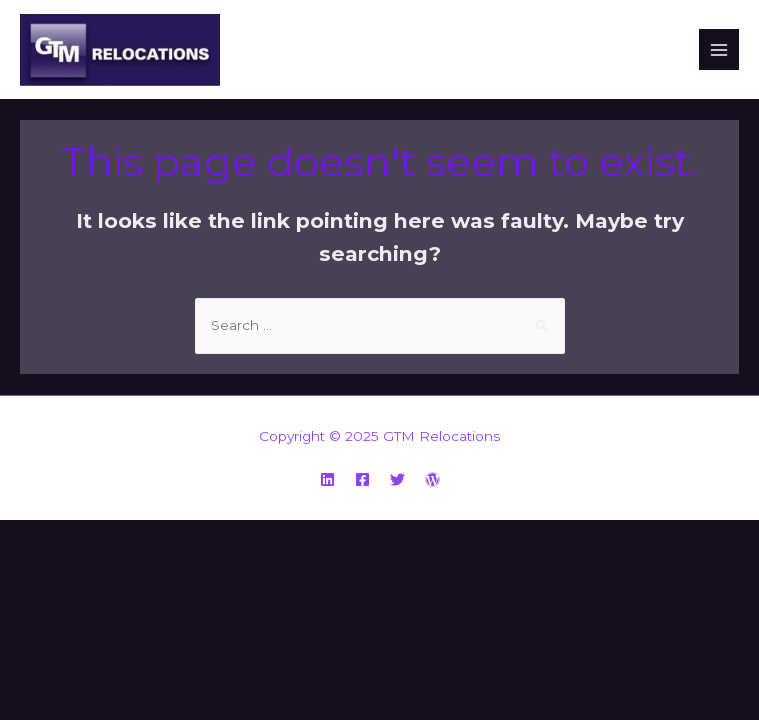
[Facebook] (362, 479)
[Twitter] (397, 479)
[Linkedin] (327, 479)
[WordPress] (432, 479)
